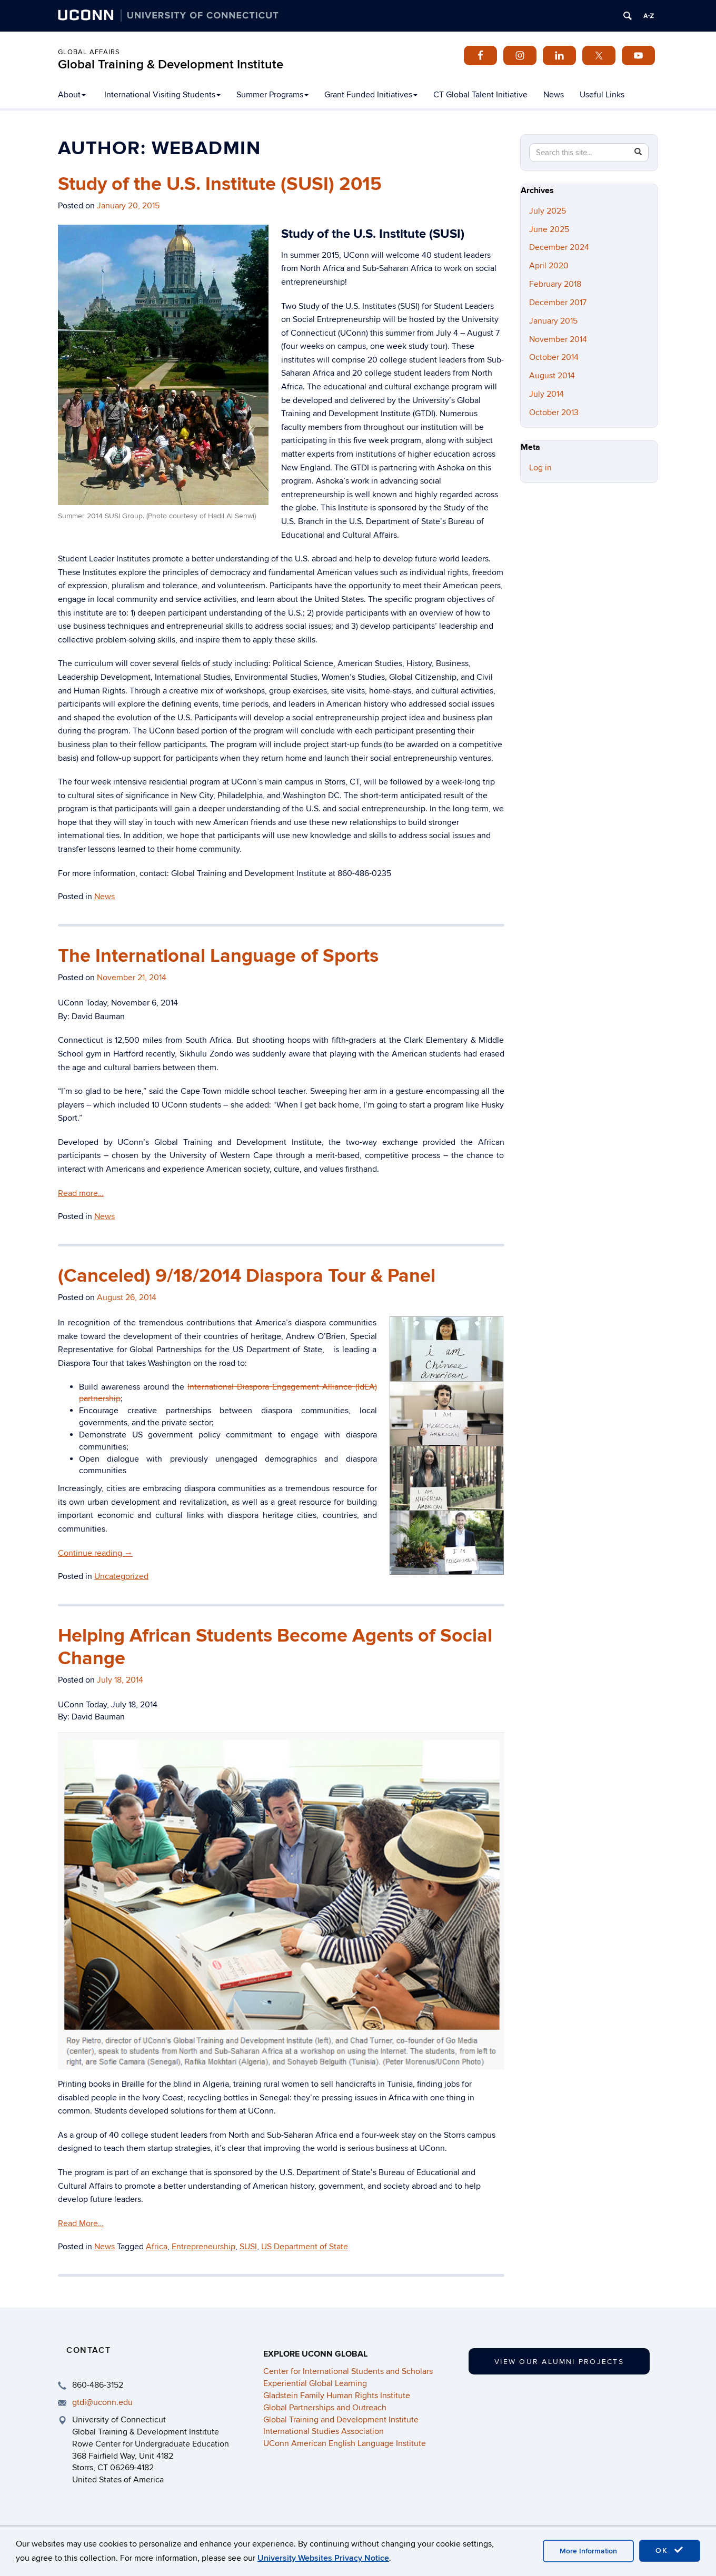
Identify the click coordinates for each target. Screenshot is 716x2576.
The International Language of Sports (218, 956)
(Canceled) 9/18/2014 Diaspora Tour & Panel (246, 1275)
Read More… (81, 2223)
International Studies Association (323, 2431)
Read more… (81, 1193)
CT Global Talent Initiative (480, 94)
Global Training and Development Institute (341, 2419)
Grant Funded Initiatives (370, 94)
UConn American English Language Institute (344, 2443)
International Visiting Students (162, 94)
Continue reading (95, 1553)
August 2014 (552, 375)
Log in (540, 467)
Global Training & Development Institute (170, 64)
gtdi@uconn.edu (102, 2402)
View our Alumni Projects (559, 2361)
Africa (156, 2246)
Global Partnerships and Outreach (324, 2407)
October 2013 (554, 412)
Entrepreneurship (203, 2246)
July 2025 (547, 211)
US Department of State (304, 2246)
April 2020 (549, 265)
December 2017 (557, 302)
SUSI (248, 2246)
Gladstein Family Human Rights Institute (336, 2395)
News (553, 94)
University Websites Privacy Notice (323, 2558)
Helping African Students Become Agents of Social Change (275, 1647)
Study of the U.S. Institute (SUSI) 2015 (220, 184)
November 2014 (558, 339)
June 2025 (549, 229)
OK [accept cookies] (669, 2550)
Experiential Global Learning (315, 2383)
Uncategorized (121, 1576)
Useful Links (602, 94)
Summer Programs (272, 94)
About (72, 94)
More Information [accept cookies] (588, 2551)
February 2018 (555, 284)
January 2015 (553, 321)
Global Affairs (89, 52)
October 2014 (554, 357)
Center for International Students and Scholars (348, 2371)
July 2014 (546, 394)
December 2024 (559, 247)
